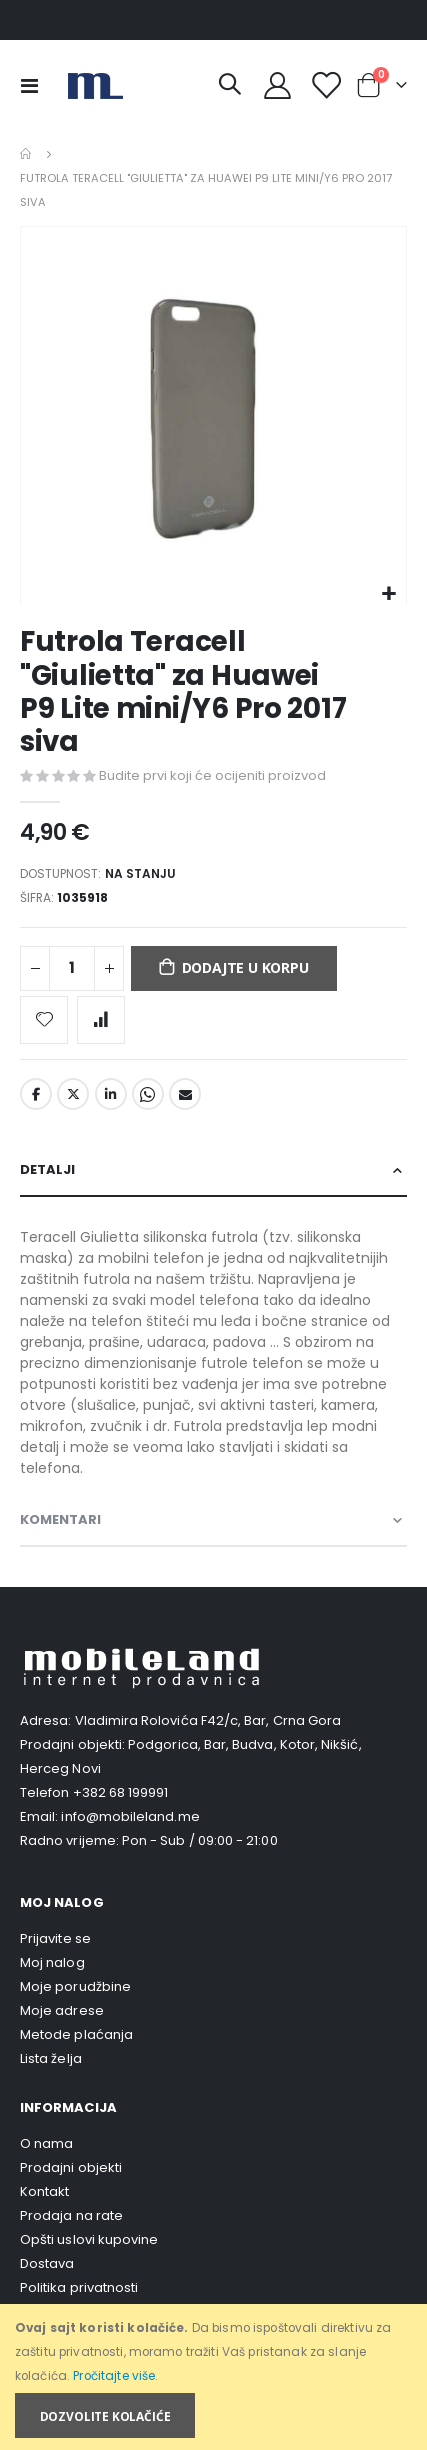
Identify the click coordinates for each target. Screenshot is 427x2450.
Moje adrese (62, 2010)
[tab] (213, 1170)
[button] (388, 594)
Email (185, 1094)
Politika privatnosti (79, 2287)
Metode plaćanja (76, 2034)
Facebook (36, 1094)
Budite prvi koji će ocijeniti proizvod (212, 775)
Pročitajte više (114, 2376)
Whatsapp (148, 1094)
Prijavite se (55, 1938)
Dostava (47, 2263)
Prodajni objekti (71, 2167)
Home (27, 154)
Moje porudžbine (75, 1986)
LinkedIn (111, 1094)
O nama (46, 2143)
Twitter (73, 1094)
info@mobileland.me (130, 1816)
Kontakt (44, 2191)
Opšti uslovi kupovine (89, 2239)
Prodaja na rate (71, 2215)
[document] (215, 2377)
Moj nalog (52, 1962)
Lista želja (51, 2058)
